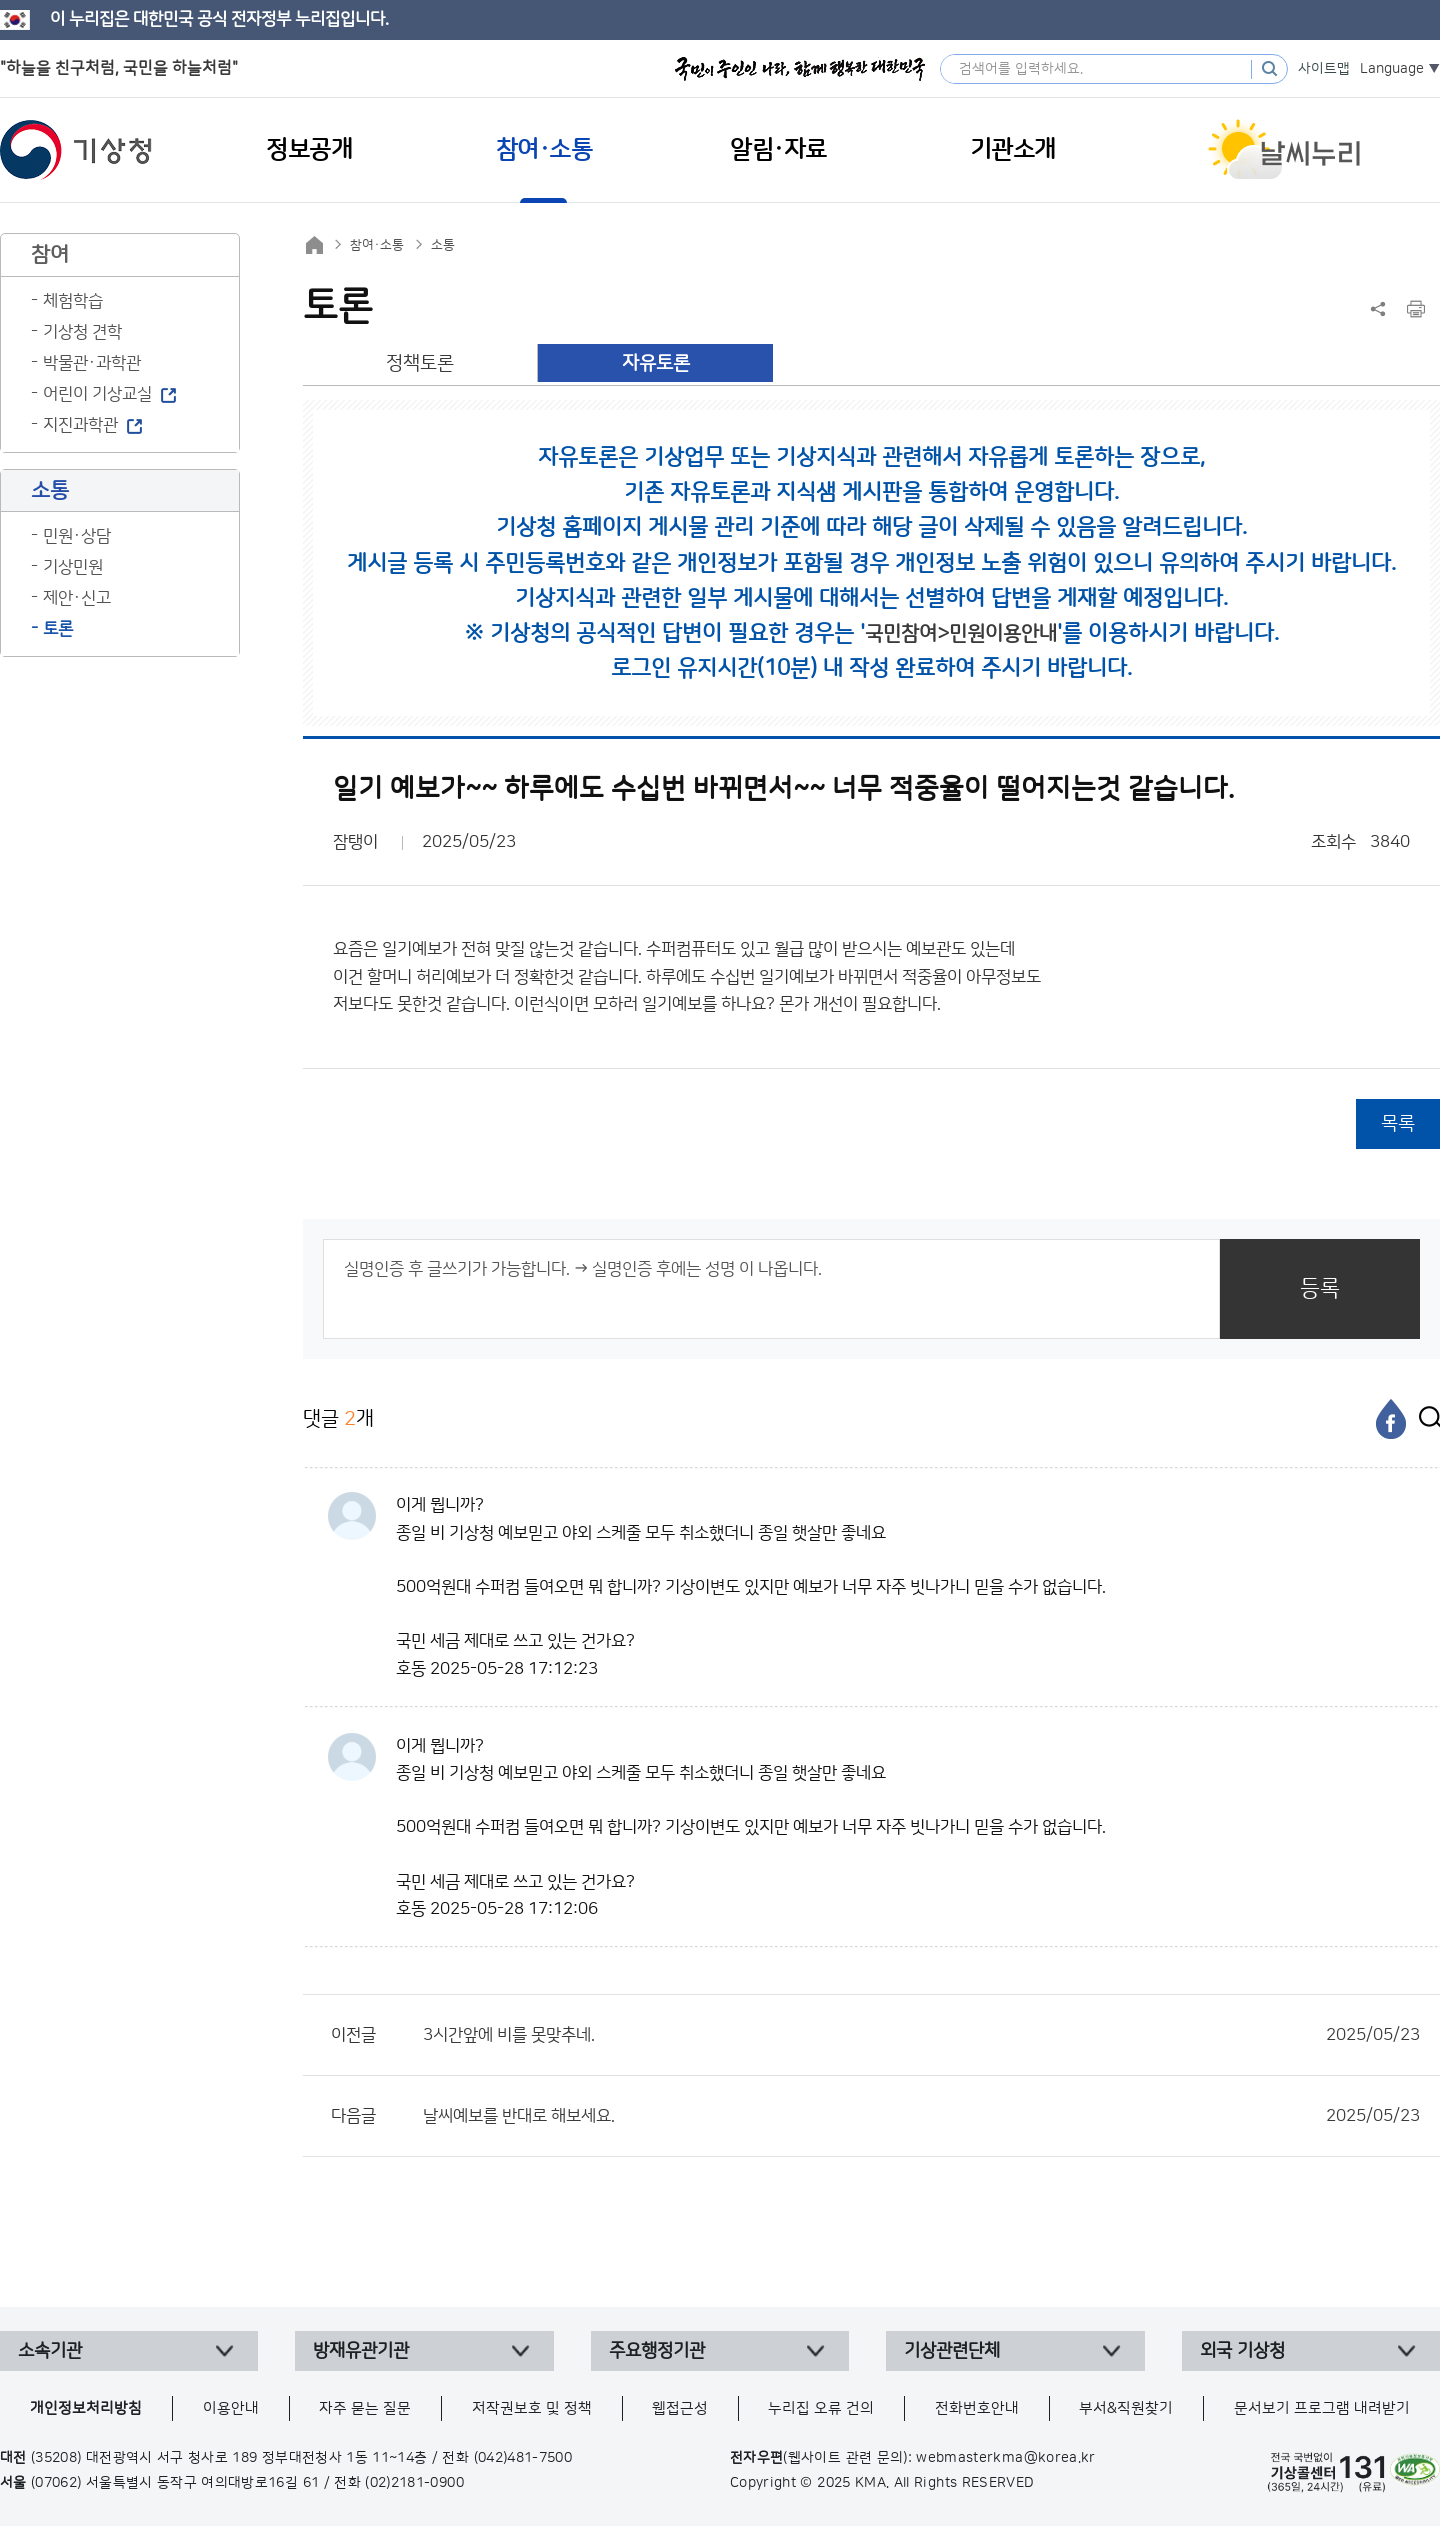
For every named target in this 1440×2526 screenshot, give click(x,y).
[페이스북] (1391, 1419)
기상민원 (73, 567)
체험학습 (73, 301)
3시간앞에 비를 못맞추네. (921, 2035)
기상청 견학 (82, 332)
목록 (1398, 1123)
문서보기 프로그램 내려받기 (1322, 2408)
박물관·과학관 (92, 363)
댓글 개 (338, 1418)
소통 (443, 245)
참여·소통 (377, 245)
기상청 (76, 150)
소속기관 (50, 2351)
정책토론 (420, 363)
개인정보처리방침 (86, 2408)
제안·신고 (77, 598)
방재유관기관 (361, 2351)
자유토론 (656, 363)
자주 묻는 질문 (365, 2408)
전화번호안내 (977, 2408)
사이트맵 (1324, 69)
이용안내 (231, 2408)
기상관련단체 (952, 2351)
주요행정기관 (657, 2351)
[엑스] (1425, 1419)
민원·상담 (77, 536)
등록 (1320, 1288)
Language (1392, 69)
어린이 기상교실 (97, 394)
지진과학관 (80, 425)
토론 (58, 629)
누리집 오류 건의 (821, 2408)
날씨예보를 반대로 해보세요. (921, 2116)
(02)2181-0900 (414, 2483)
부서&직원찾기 (1126, 2408)
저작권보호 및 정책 (532, 2408)
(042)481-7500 (523, 2458)
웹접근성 (680, 2408)
